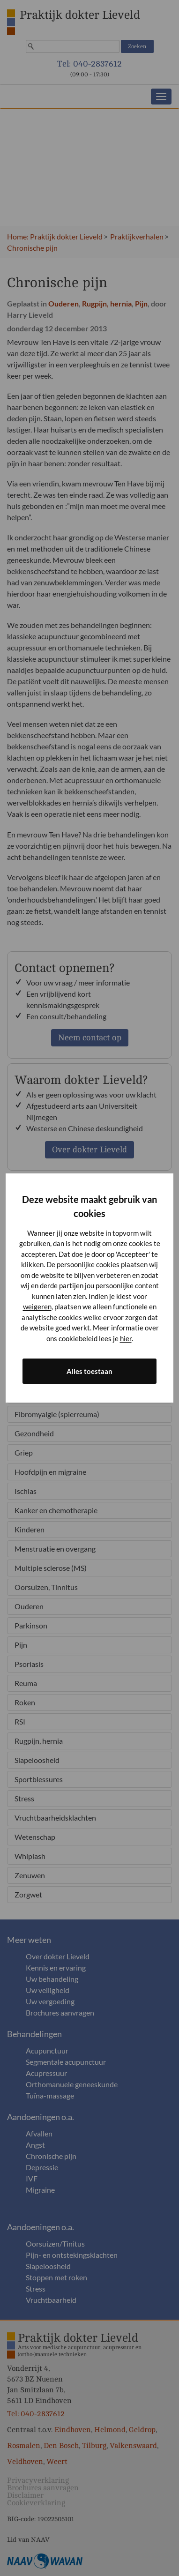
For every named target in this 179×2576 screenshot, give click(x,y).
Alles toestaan (89, 1371)
